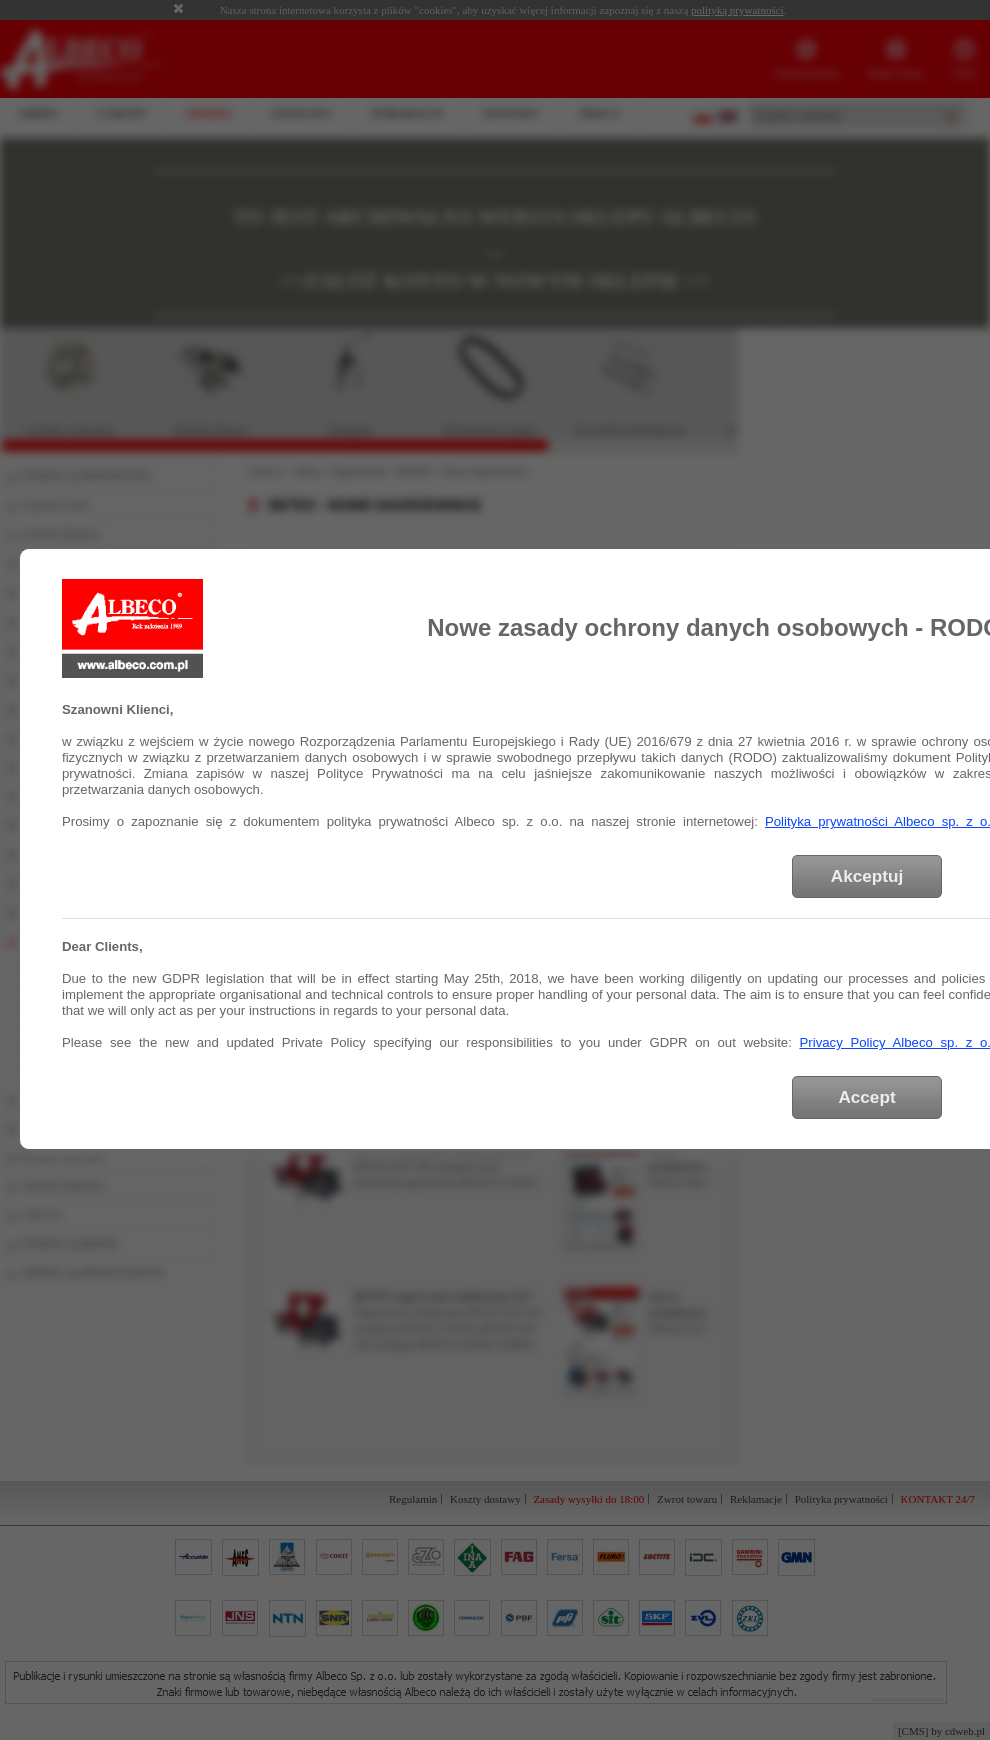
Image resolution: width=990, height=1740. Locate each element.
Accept (866, 1097)
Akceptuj (867, 876)
